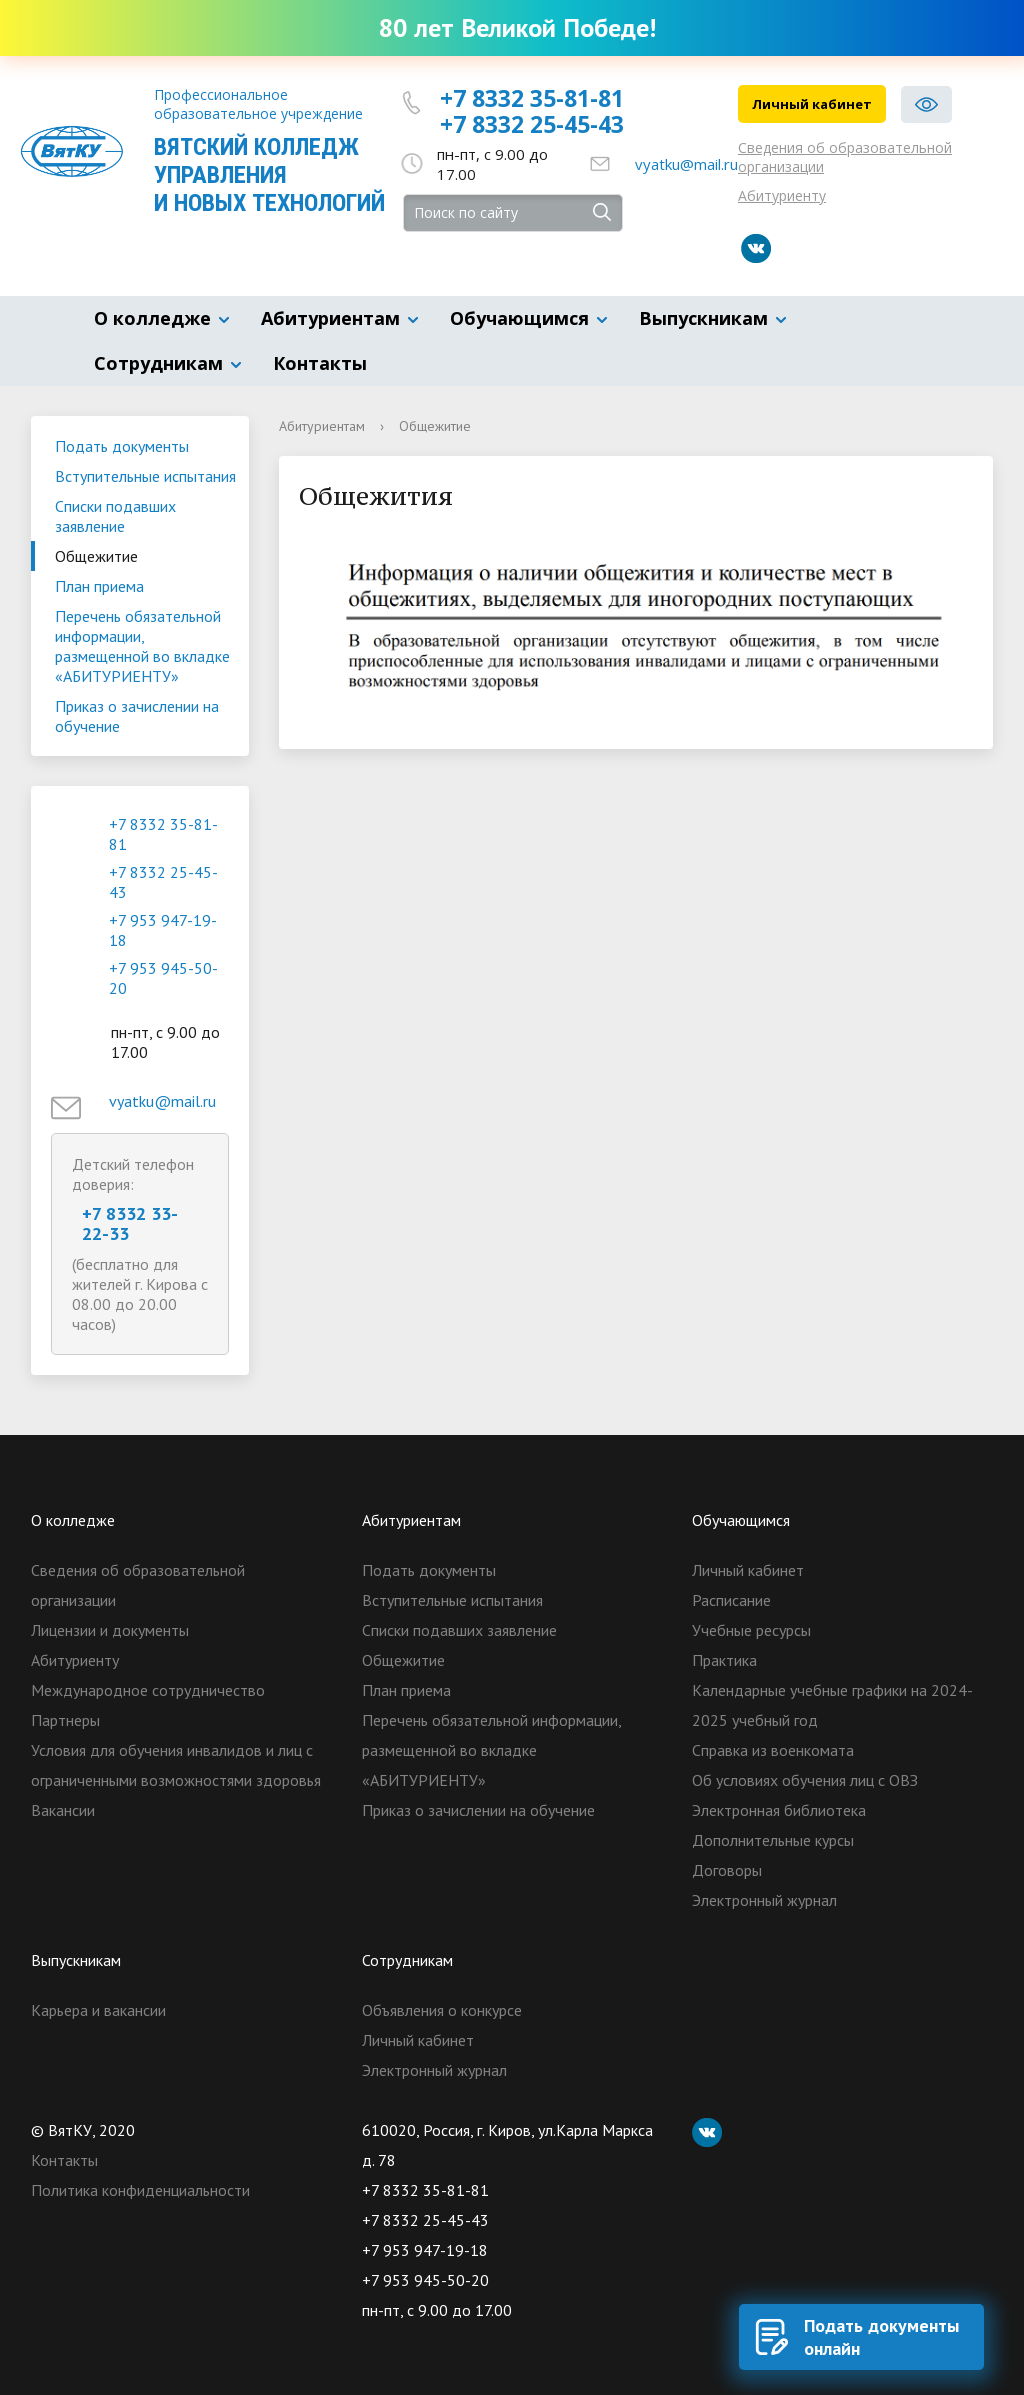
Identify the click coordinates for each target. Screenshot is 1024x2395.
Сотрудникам (158, 363)
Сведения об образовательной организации (845, 157)
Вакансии (63, 1810)
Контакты (320, 363)
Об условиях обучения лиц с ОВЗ (805, 1780)
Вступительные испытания (145, 476)
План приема (99, 586)
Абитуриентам (330, 318)
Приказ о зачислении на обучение (137, 716)
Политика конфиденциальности (140, 2190)
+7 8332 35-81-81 (532, 98)
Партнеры (65, 1720)
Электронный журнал (764, 1900)
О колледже (152, 318)
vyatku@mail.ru (686, 164)
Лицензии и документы (110, 1630)
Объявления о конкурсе (442, 2010)
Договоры (727, 1870)
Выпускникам (703, 318)
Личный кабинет (812, 104)
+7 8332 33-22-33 (130, 1223)
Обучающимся (519, 318)
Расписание (731, 1600)
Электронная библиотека (779, 1810)
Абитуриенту (782, 195)
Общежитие (96, 556)
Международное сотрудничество (148, 1690)
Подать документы (122, 446)
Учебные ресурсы (751, 1630)
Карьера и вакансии (98, 2010)
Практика (724, 1660)
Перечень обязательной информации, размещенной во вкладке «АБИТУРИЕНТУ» (142, 646)
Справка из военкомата (773, 1750)
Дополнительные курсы (773, 1840)
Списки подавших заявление (115, 516)
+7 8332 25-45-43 (532, 124)
